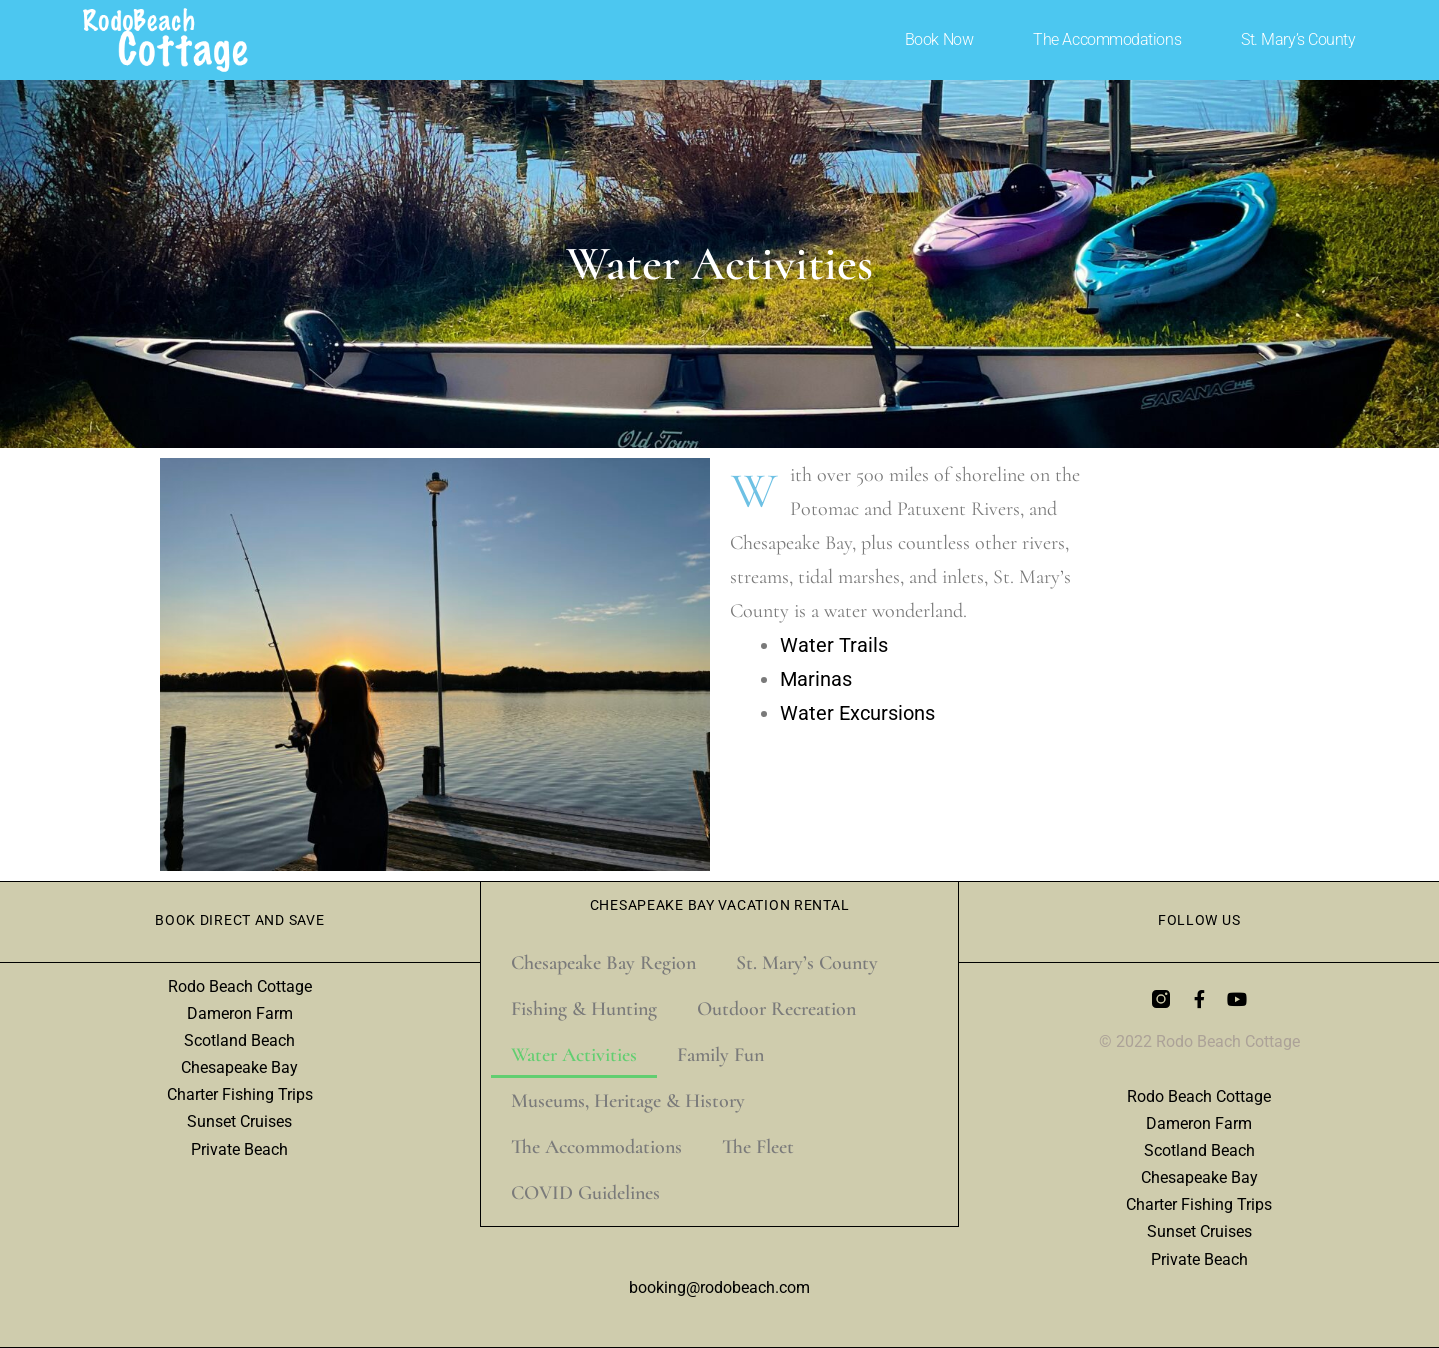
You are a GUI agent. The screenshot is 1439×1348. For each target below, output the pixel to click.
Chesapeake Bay (239, 1067)
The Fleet (758, 1147)
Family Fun (720, 1055)
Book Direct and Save (239, 920)
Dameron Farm (240, 1013)
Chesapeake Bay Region (603, 963)
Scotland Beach (239, 1040)
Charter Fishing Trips (240, 1094)
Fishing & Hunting (584, 1009)
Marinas (816, 679)
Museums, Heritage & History (628, 1101)
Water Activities (574, 1055)
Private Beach (239, 1149)
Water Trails (834, 645)
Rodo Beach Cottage (240, 986)
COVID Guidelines (585, 1193)
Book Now (939, 39)
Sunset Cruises (239, 1121)
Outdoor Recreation (776, 1009)
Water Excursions (857, 713)
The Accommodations (1107, 39)
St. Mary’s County (1298, 39)
